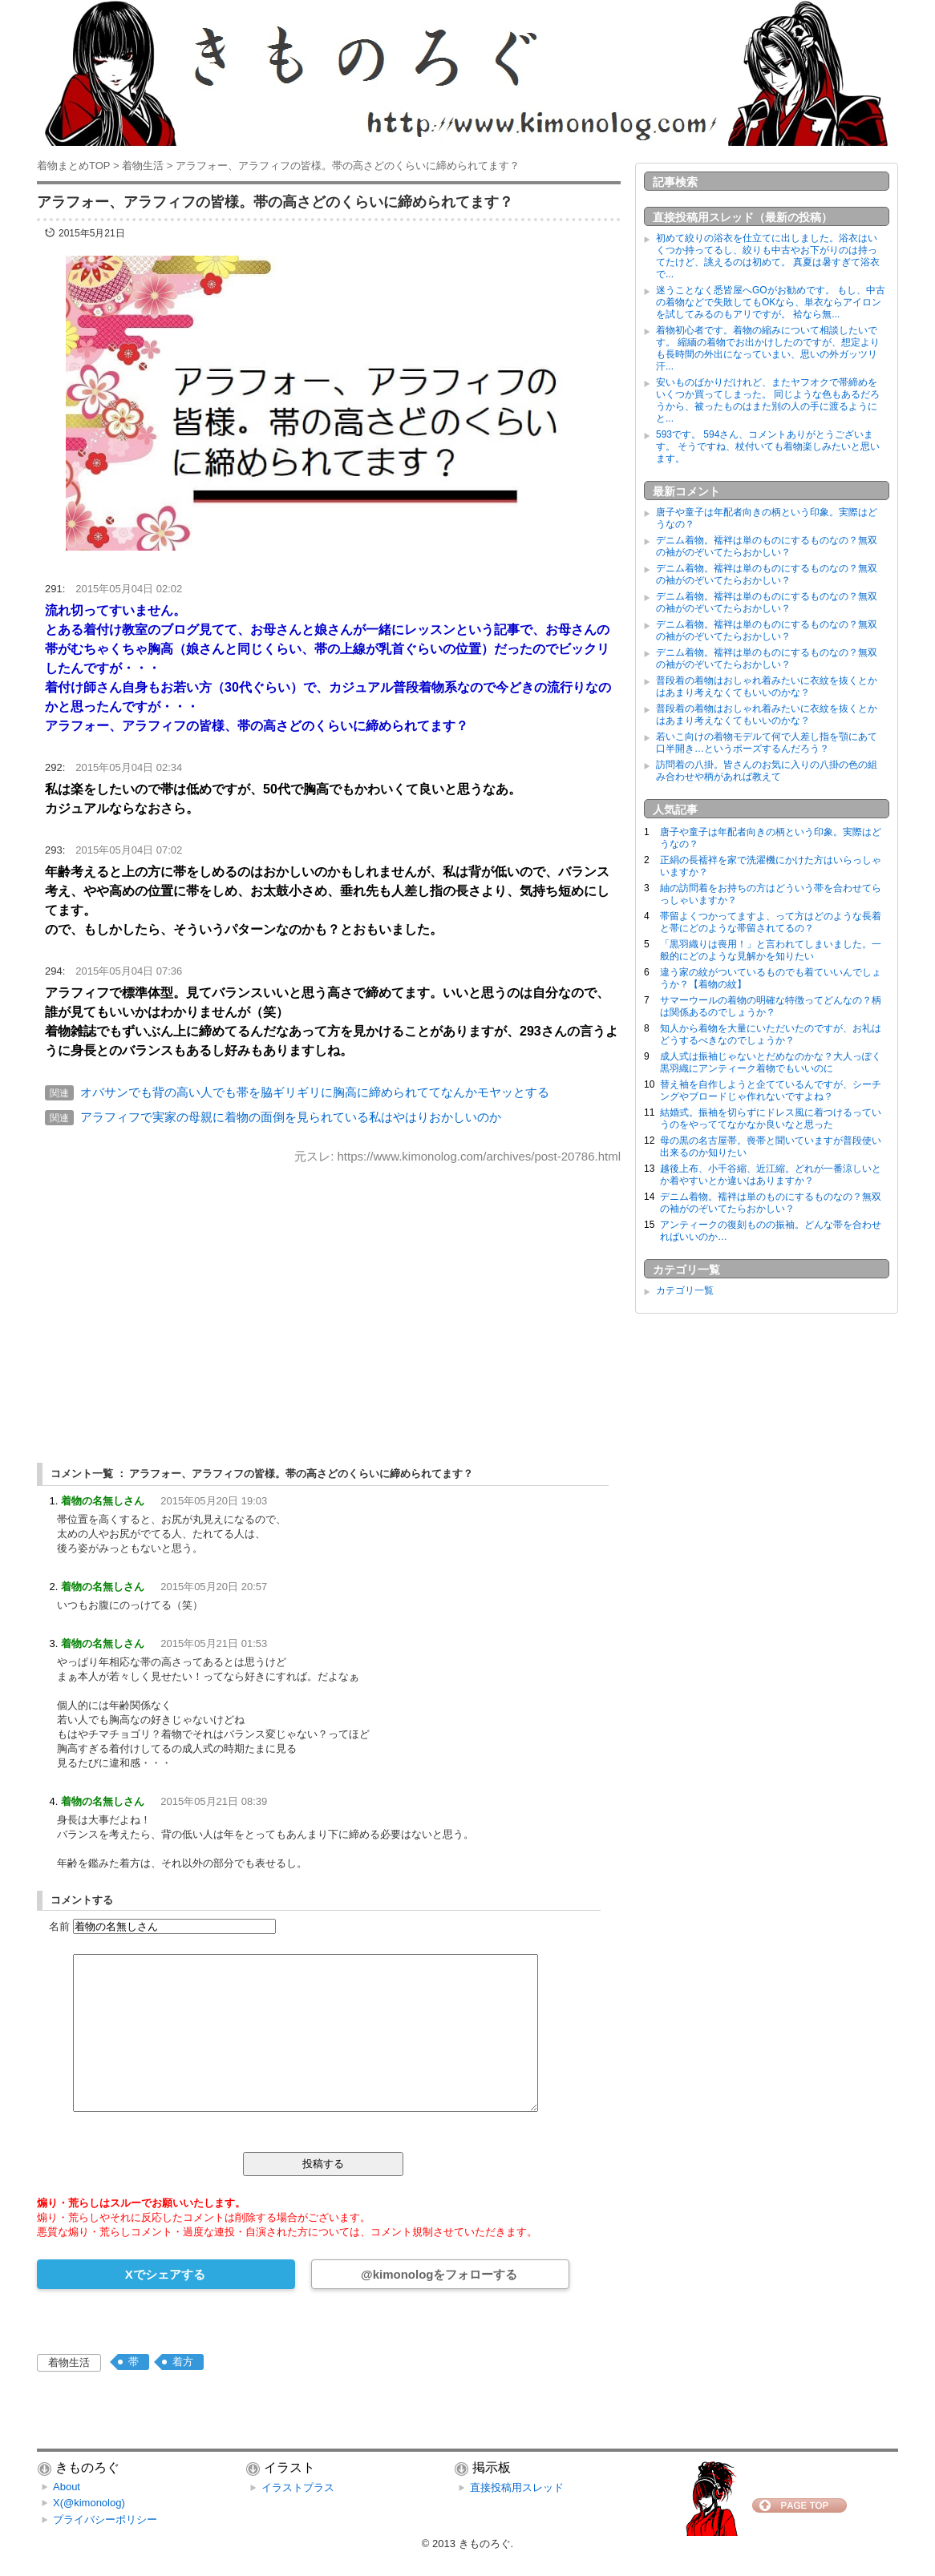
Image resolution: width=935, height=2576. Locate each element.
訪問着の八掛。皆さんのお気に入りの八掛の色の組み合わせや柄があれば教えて (766, 770)
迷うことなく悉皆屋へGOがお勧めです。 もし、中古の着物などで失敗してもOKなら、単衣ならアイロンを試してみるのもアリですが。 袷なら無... (770, 302)
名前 (59, 1926)
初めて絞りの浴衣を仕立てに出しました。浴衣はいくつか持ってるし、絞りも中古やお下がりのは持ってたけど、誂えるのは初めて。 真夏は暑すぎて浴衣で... (768, 256)
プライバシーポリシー (105, 2519)
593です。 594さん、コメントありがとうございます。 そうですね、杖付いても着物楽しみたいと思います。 (768, 446)
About (66, 2487)
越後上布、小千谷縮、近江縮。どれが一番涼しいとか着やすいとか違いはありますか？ (770, 1174)
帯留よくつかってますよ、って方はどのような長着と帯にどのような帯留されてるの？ (770, 922)
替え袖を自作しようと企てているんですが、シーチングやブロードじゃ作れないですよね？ (770, 1090)
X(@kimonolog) (89, 2503)
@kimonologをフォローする (439, 2274)
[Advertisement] (329, 1299)
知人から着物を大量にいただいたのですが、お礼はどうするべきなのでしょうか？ (770, 1034)
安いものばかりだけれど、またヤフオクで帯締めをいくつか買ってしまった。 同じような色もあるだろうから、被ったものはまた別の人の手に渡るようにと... (768, 400)
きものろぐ (485, 2544)
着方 (182, 2362)
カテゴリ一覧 (685, 1290)
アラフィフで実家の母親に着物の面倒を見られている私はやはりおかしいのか (290, 1117)
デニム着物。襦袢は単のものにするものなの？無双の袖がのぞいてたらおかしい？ (766, 546)
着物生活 (69, 2362)
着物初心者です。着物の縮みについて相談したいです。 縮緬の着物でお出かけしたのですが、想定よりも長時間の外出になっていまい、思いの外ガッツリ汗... (768, 348)
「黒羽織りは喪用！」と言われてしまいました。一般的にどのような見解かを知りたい (770, 950)
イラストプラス (297, 2487)
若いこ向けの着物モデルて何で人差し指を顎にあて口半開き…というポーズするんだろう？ (766, 742)
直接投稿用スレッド (517, 2487)
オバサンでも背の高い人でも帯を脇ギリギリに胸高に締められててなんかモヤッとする (314, 1092)
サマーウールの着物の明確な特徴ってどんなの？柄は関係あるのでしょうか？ (770, 1006)
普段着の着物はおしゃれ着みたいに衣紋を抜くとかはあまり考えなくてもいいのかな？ (766, 686)
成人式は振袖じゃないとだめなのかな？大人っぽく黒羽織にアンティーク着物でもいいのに (770, 1062)
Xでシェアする (165, 2274)
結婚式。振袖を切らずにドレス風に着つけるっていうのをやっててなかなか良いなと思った (770, 1118)
